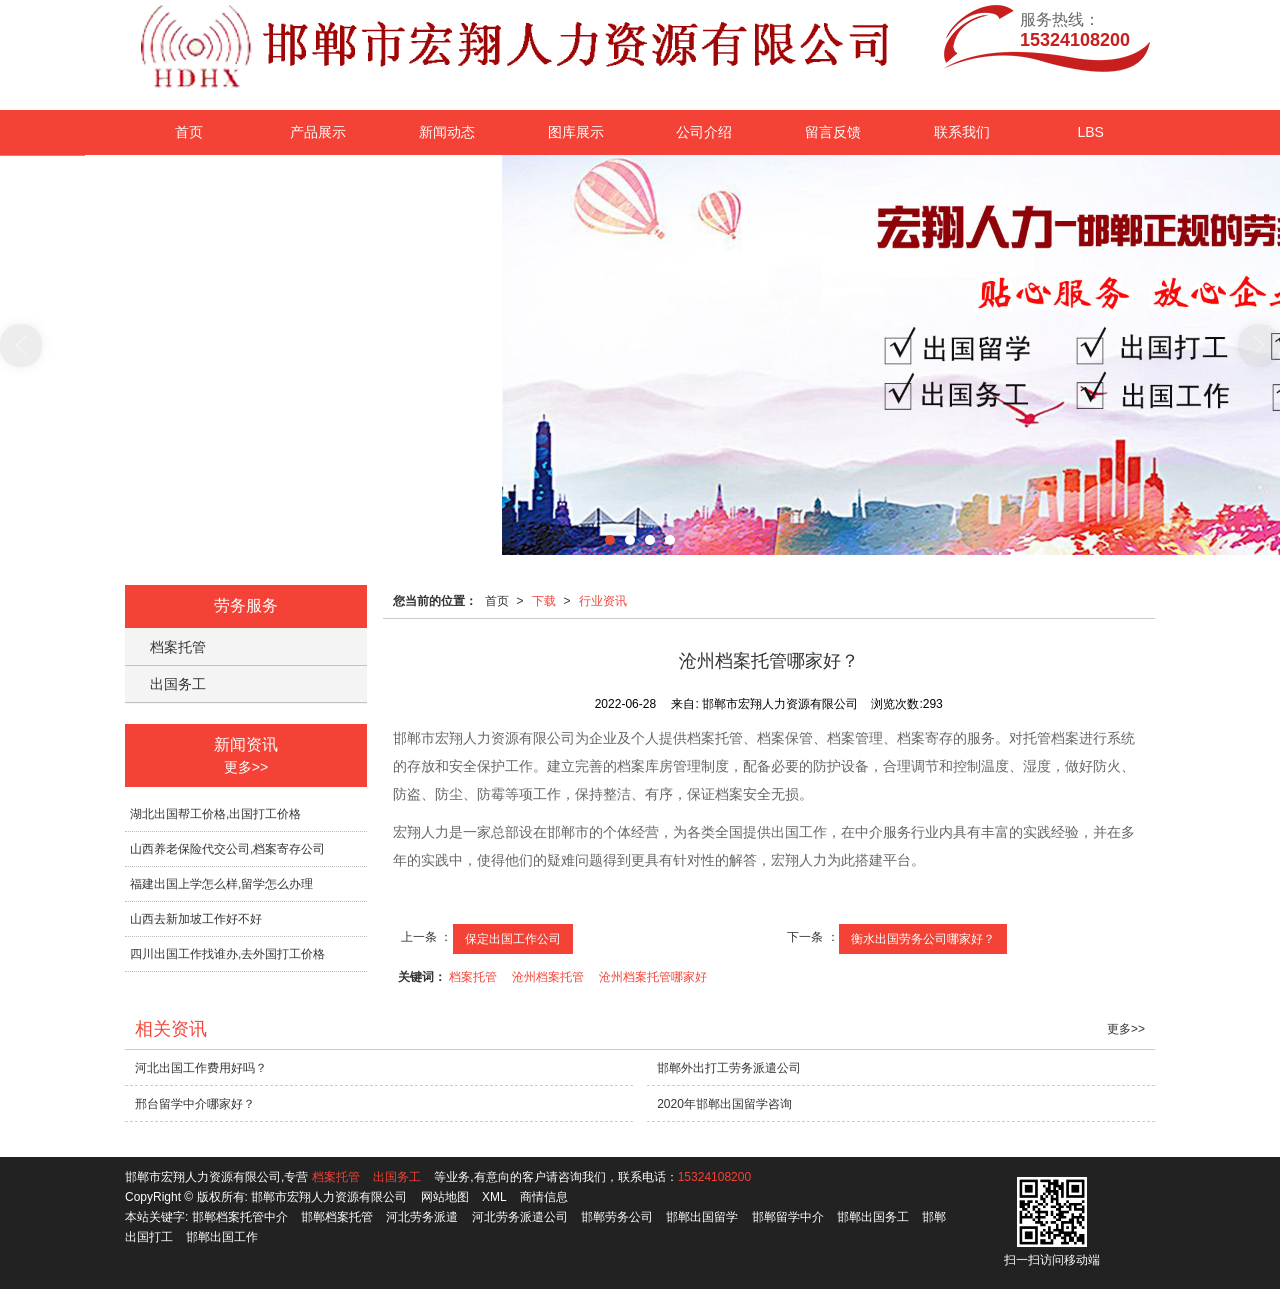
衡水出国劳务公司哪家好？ (923, 939)
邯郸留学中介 (788, 1217)
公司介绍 (704, 132)
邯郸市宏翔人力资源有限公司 (329, 1197)
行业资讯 (603, 601)
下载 (544, 601)
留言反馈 (833, 132)
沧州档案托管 (548, 977)
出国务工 (178, 684)
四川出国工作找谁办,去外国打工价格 (227, 954)
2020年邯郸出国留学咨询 (724, 1104)
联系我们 (962, 132)
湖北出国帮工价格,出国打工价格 (215, 814)
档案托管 (473, 977)
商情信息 (544, 1197)
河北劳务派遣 (422, 1217)
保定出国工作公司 (513, 939)
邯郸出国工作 (222, 1237)
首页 (189, 132)
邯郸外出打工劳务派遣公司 (729, 1068)
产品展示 (318, 132)
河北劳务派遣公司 (520, 1217)
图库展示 (576, 132)
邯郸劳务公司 (617, 1217)
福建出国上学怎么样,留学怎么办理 (221, 884)
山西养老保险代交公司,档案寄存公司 (227, 849)
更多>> (246, 767)
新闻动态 (447, 132)
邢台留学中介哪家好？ (195, 1104)
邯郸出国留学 (702, 1217)
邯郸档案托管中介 (240, 1217)
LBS (1090, 132)
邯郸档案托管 (337, 1217)
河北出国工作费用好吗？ (201, 1068)
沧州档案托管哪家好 (653, 977)
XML (494, 1197)
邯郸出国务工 (873, 1217)
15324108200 (714, 1177)
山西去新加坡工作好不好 (196, 919)
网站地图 (445, 1197)
